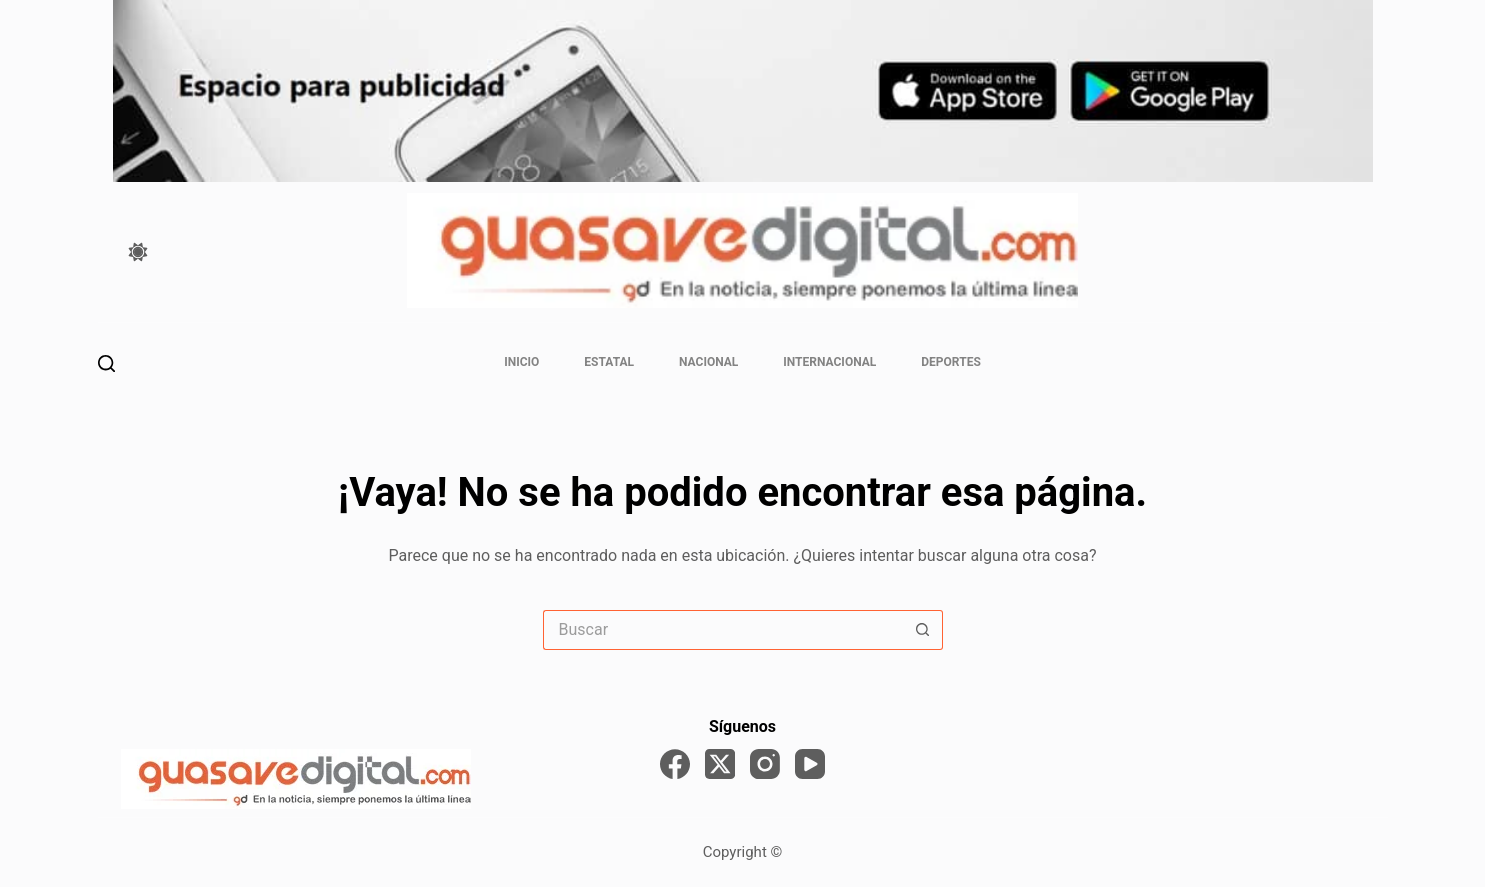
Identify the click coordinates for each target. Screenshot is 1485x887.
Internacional (829, 362)
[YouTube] (810, 764)
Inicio (521, 362)
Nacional (708, 362)
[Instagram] (765, 764)
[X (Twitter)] (720, 764)
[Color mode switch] (138, 252)
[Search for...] (723, 630)
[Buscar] (106, 363)
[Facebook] (675, 764)
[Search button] (923, 630)
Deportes (950, 362)
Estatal (609, 362)
